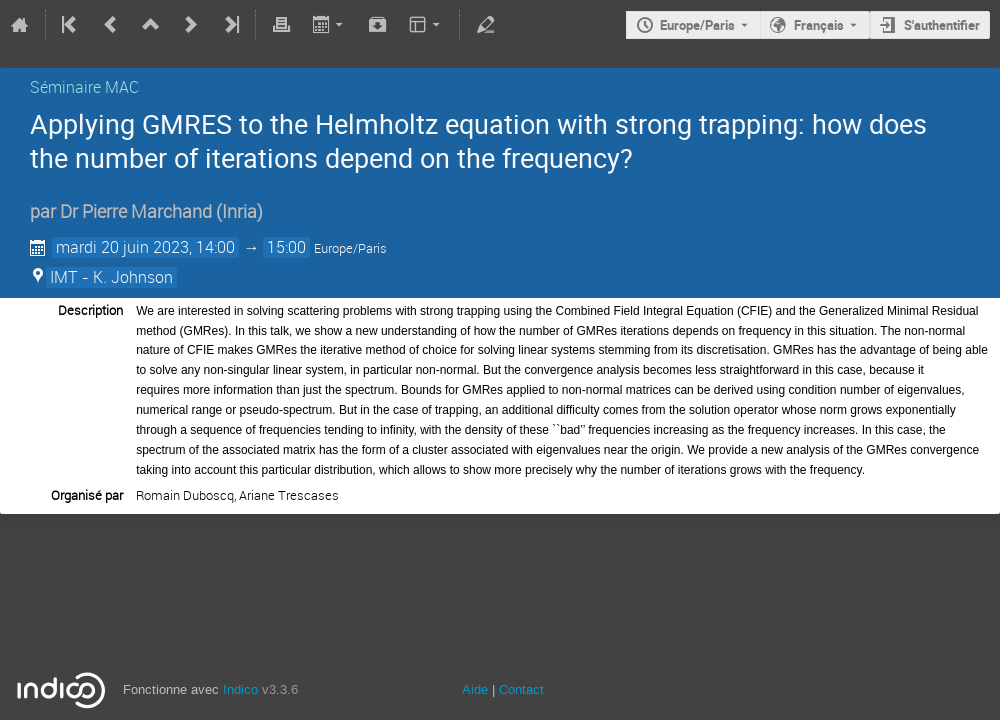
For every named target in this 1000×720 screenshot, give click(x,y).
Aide (475, 689)
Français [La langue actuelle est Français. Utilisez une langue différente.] (819, 25)
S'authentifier (942, 25)
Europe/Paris (697, 25)
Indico (240, 689)
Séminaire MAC (84, 87)
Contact (521, 689)
